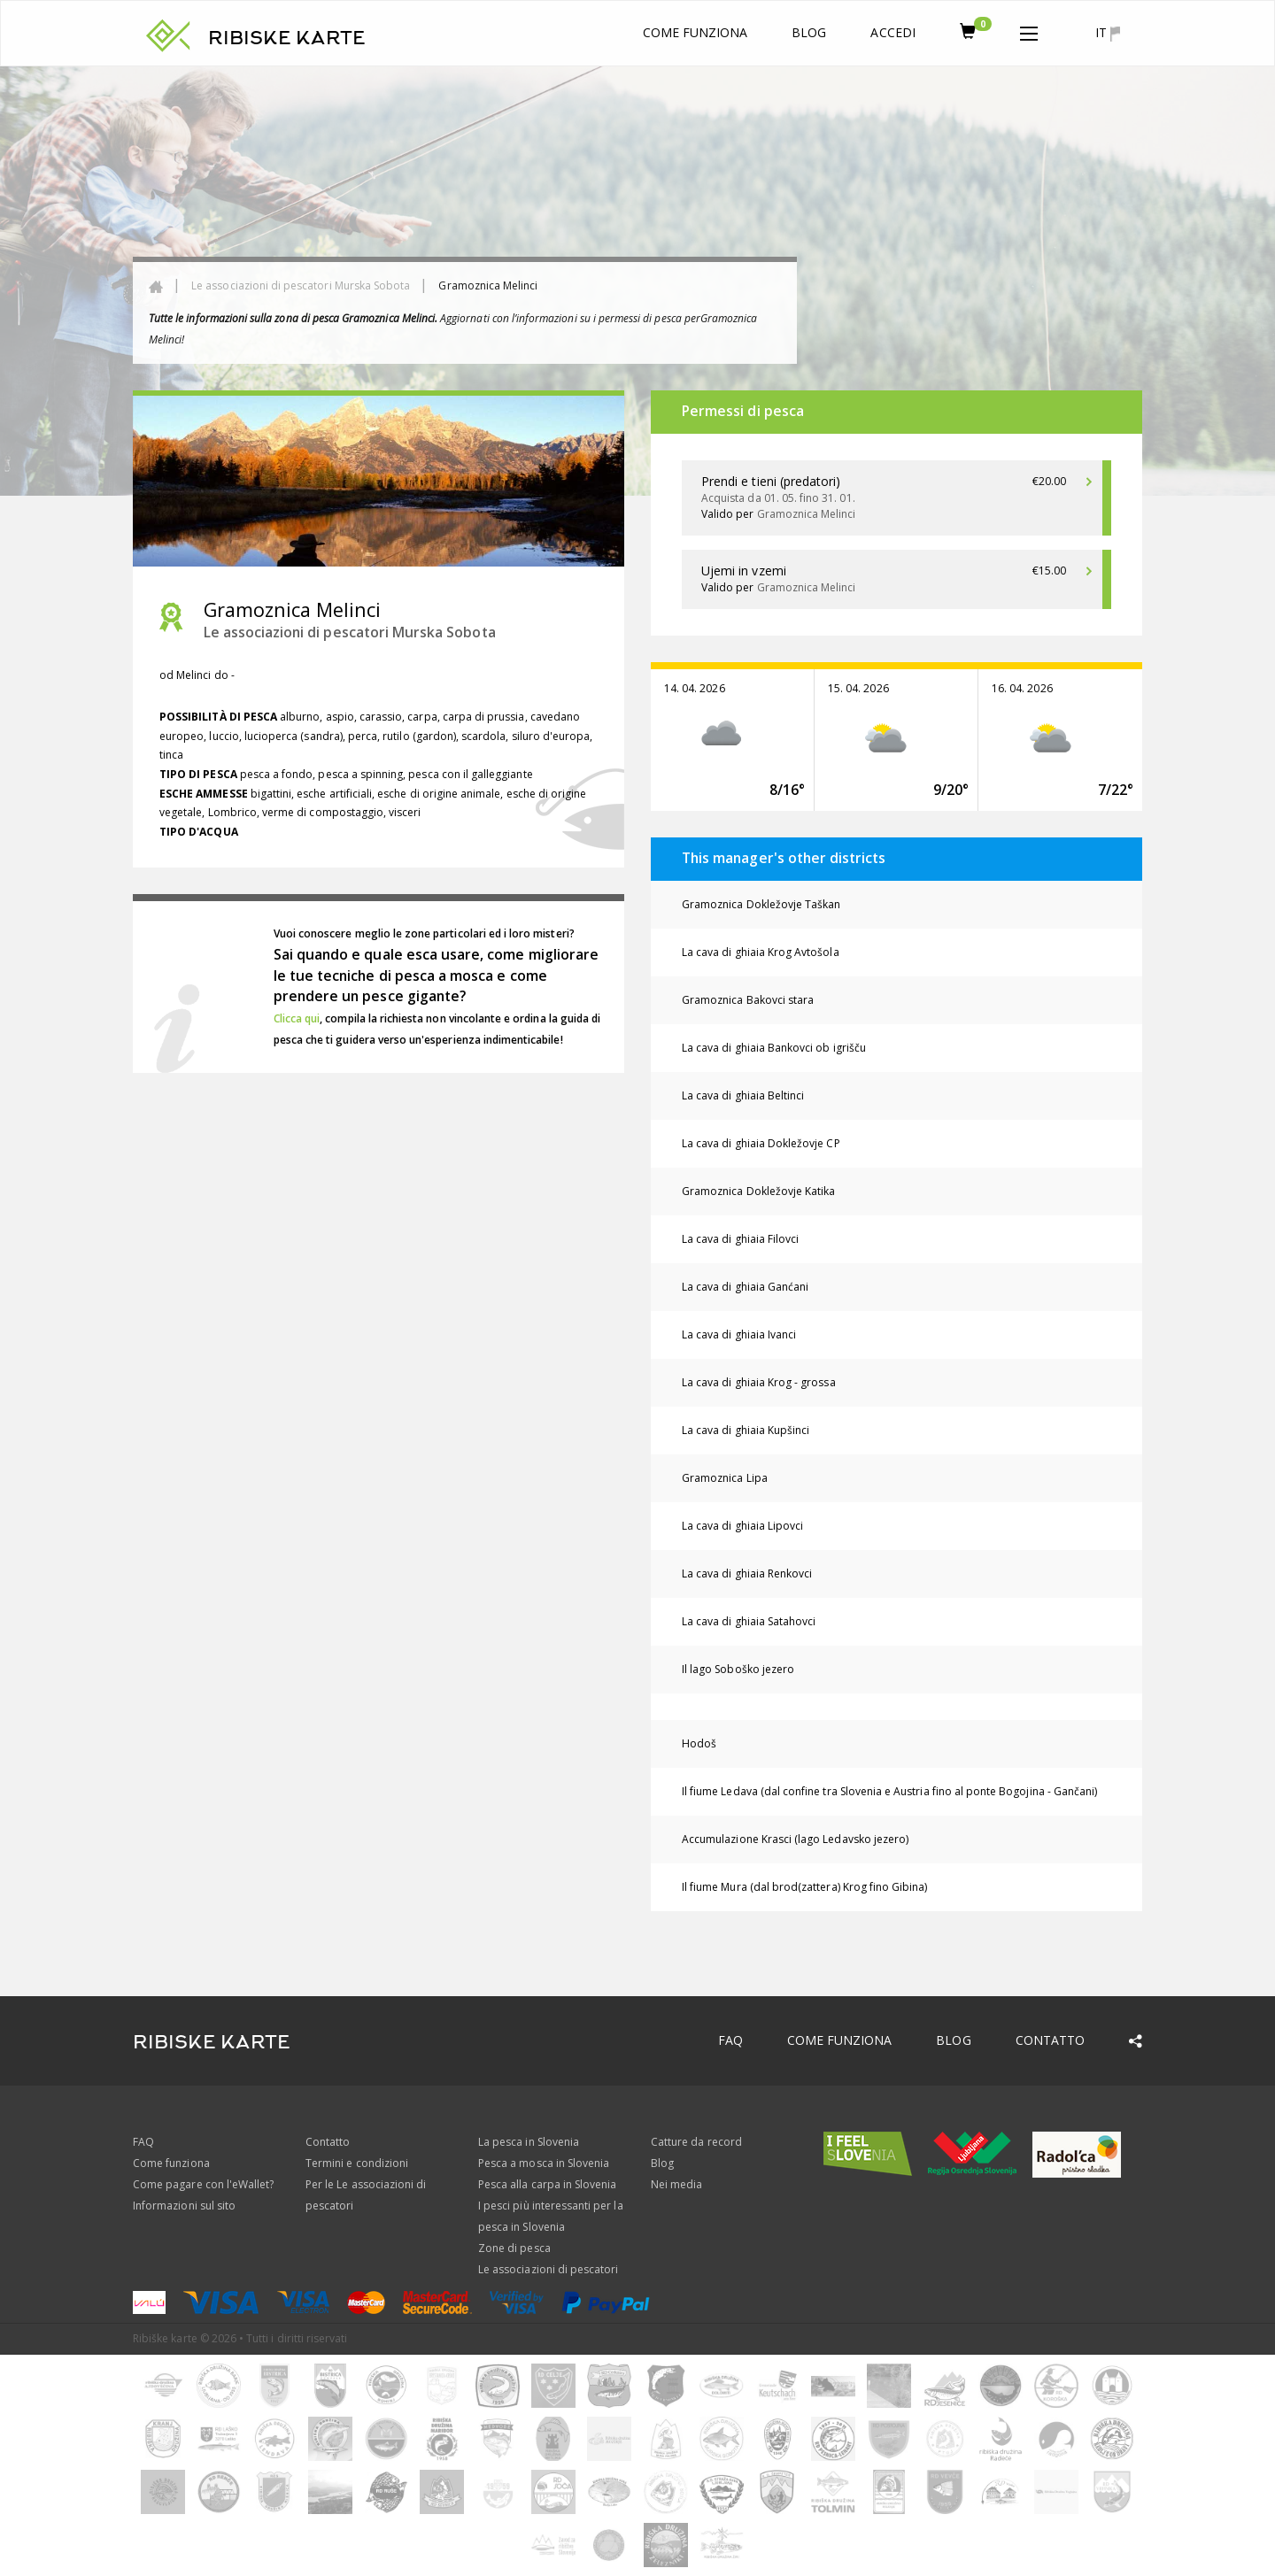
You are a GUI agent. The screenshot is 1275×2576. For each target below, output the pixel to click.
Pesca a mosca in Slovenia (543, 2163)
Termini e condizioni (356, 2163)
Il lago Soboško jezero (738, 1669)
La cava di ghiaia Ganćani (745, 1286)
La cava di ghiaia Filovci (740, 1238)
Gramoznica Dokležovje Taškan (761, 904)
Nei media (676, 2184)
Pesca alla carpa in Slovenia (547, 2184)
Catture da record (696, 2141)
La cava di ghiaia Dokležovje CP (761, 1143)
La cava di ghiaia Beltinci (743, 1095)
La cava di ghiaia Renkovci (747, 1573)
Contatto (1050, 2040)
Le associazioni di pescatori (548, 2269)
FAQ (730, 2040)
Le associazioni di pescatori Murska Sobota (300, 285)
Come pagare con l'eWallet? (203, 2184)
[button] (1029, 30)
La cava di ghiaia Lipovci (742, 1525)
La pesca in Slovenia (528, 2141)
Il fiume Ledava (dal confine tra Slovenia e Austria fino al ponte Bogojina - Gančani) (889, 1791)
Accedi (892, 32)
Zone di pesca (514, 2248)
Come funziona (695, 32)
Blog (809, 32)
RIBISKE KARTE (287, 38)
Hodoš (699, 1743)
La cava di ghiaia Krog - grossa (759, 1382)
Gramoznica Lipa (725, 1477)
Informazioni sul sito (184, 2205)
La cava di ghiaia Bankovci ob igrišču (774, 1047)
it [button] (1107, 33)
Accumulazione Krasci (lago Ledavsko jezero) (795, 1839)
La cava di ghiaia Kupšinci (745, 1430)
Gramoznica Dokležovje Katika (758, 1191)
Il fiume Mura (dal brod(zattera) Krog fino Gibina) (805, 1886)
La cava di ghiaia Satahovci (748, 1621)
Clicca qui (297, 1018)
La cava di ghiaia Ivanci (739, 1334)
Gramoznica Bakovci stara (748, 999)
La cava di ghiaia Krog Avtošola (760, 952)
